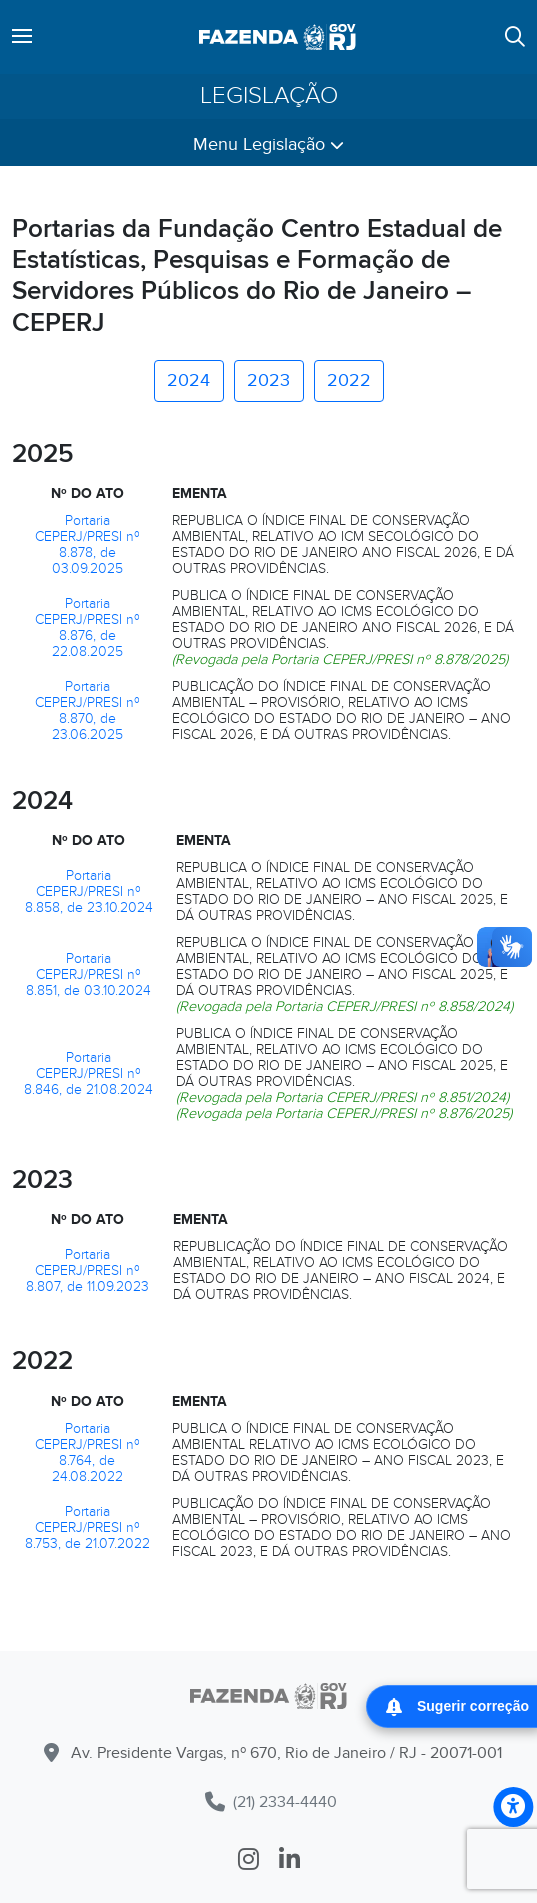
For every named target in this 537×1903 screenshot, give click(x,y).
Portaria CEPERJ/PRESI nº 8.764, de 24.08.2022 (87, 1452)
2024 (188, 380)
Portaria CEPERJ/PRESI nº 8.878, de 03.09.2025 (87, 544)
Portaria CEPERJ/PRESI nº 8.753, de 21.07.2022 (87, 1527)
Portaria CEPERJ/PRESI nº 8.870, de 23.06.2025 (87, 710)
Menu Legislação (268, 144)
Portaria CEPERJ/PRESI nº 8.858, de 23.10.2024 (89, 891)
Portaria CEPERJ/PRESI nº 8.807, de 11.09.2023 (87, 1270)
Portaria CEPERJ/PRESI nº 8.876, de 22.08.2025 (87, 627)
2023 (268, 380)
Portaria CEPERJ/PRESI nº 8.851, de (83, 974)
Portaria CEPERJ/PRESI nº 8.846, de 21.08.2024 (88, 1073)
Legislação (269, 96)
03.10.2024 (117, 990)
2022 (349, 380)
